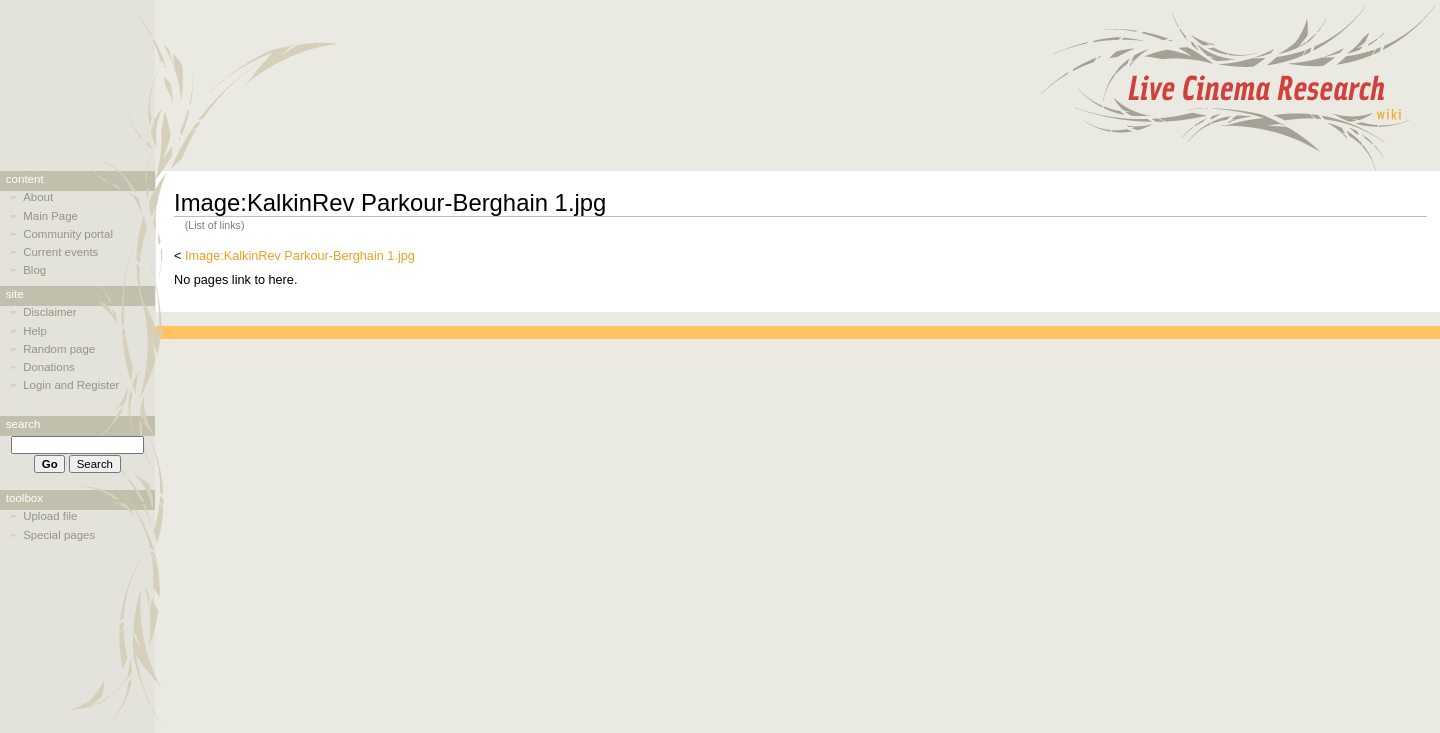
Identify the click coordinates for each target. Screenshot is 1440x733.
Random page (59, 349)
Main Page (50, 216)
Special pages (59, 535)
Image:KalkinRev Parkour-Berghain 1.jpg (300, 256)
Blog (34, 270)
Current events (60, 252)
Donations (49, 367)
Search (23, 424)
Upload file (50, 516)
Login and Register (71, 385)
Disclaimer (49, 312)
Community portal (68, 234)
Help (35, 331)
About (38, 197)
